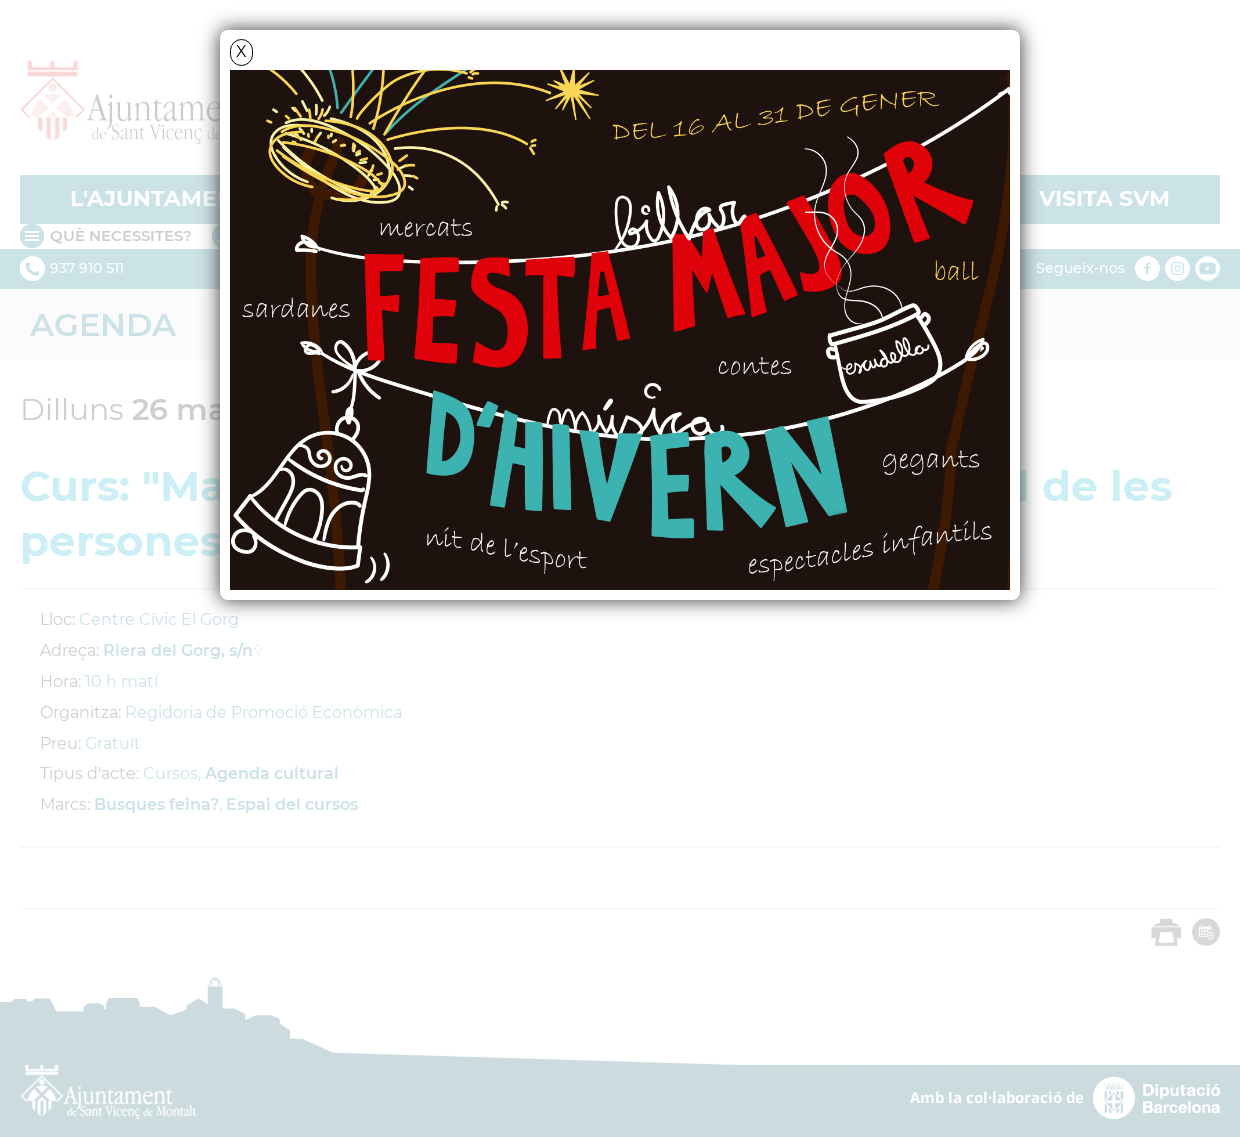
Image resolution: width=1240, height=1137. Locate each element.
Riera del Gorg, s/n (178, 650)
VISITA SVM (1104, 198)
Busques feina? (156, 804)
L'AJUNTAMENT (159, 198)
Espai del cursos (292, 804)
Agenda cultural (272, 773)
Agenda (103, 324)
